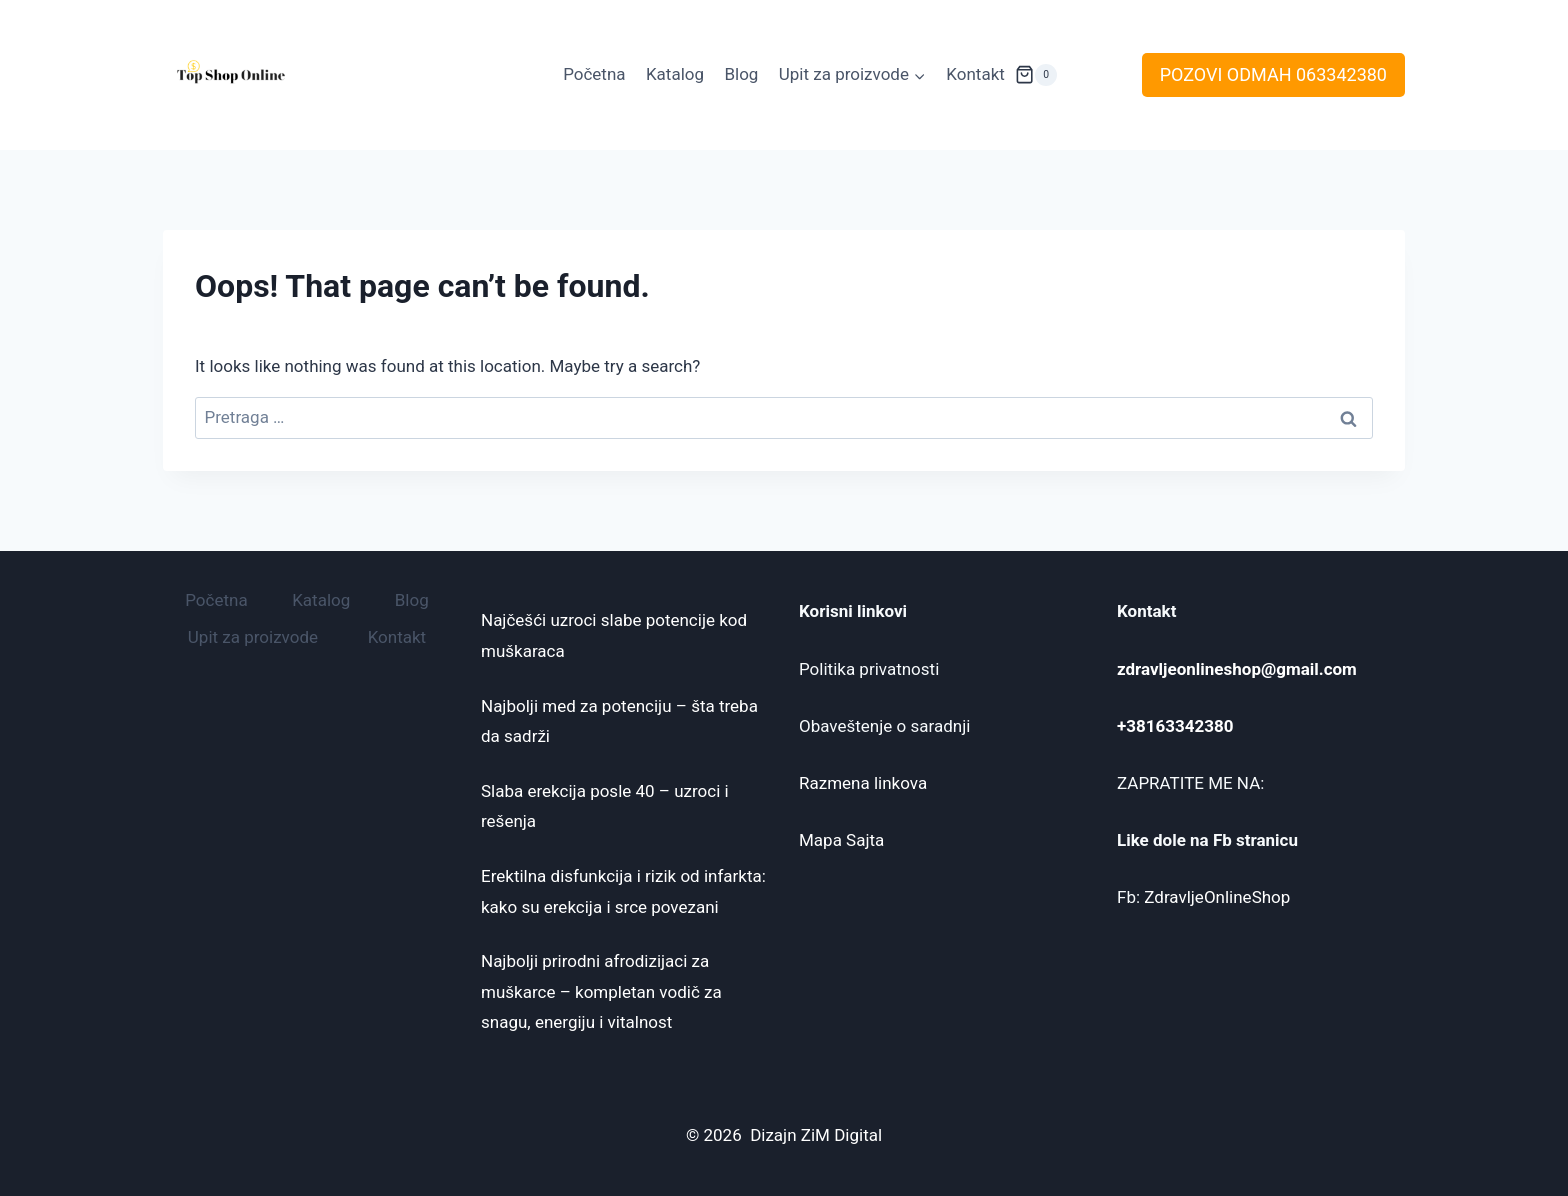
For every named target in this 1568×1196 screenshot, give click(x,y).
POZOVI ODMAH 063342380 (1273, 74)
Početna (594, 74)
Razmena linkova (863, 783)
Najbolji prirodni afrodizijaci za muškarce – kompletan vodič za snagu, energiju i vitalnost (601, 991)
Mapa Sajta (841, 840)
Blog (741, 74)
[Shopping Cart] (1036, 75)
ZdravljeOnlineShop (1217, 897)
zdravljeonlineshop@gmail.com (1237, 669)
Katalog (675, 74)
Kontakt (975, 74)
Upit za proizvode (253, 637)
